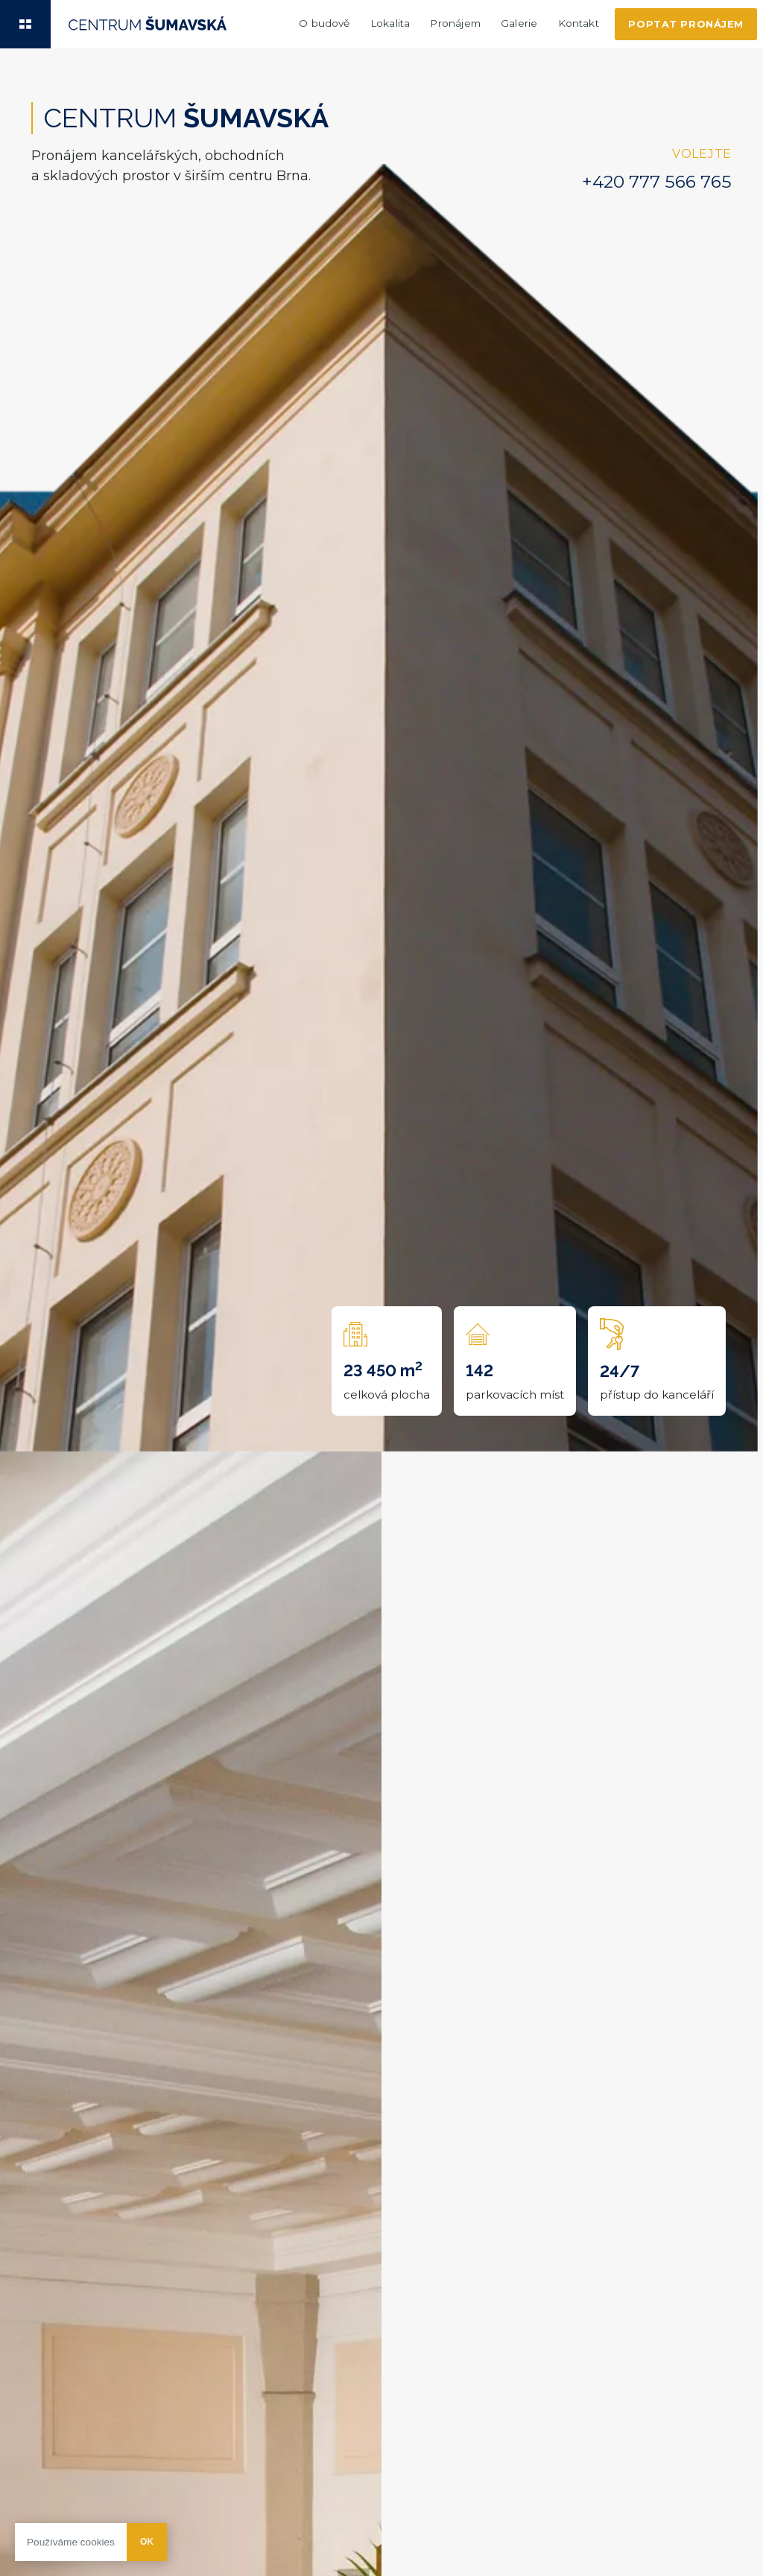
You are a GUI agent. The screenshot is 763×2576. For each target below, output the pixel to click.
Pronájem (455, 23)
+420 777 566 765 (657, 181)
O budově (324, 23)
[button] (25, 24)
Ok (147, 2542)
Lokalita (390, 23)
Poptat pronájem (686, 24)
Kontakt (578, 23)
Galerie (519, 23)
